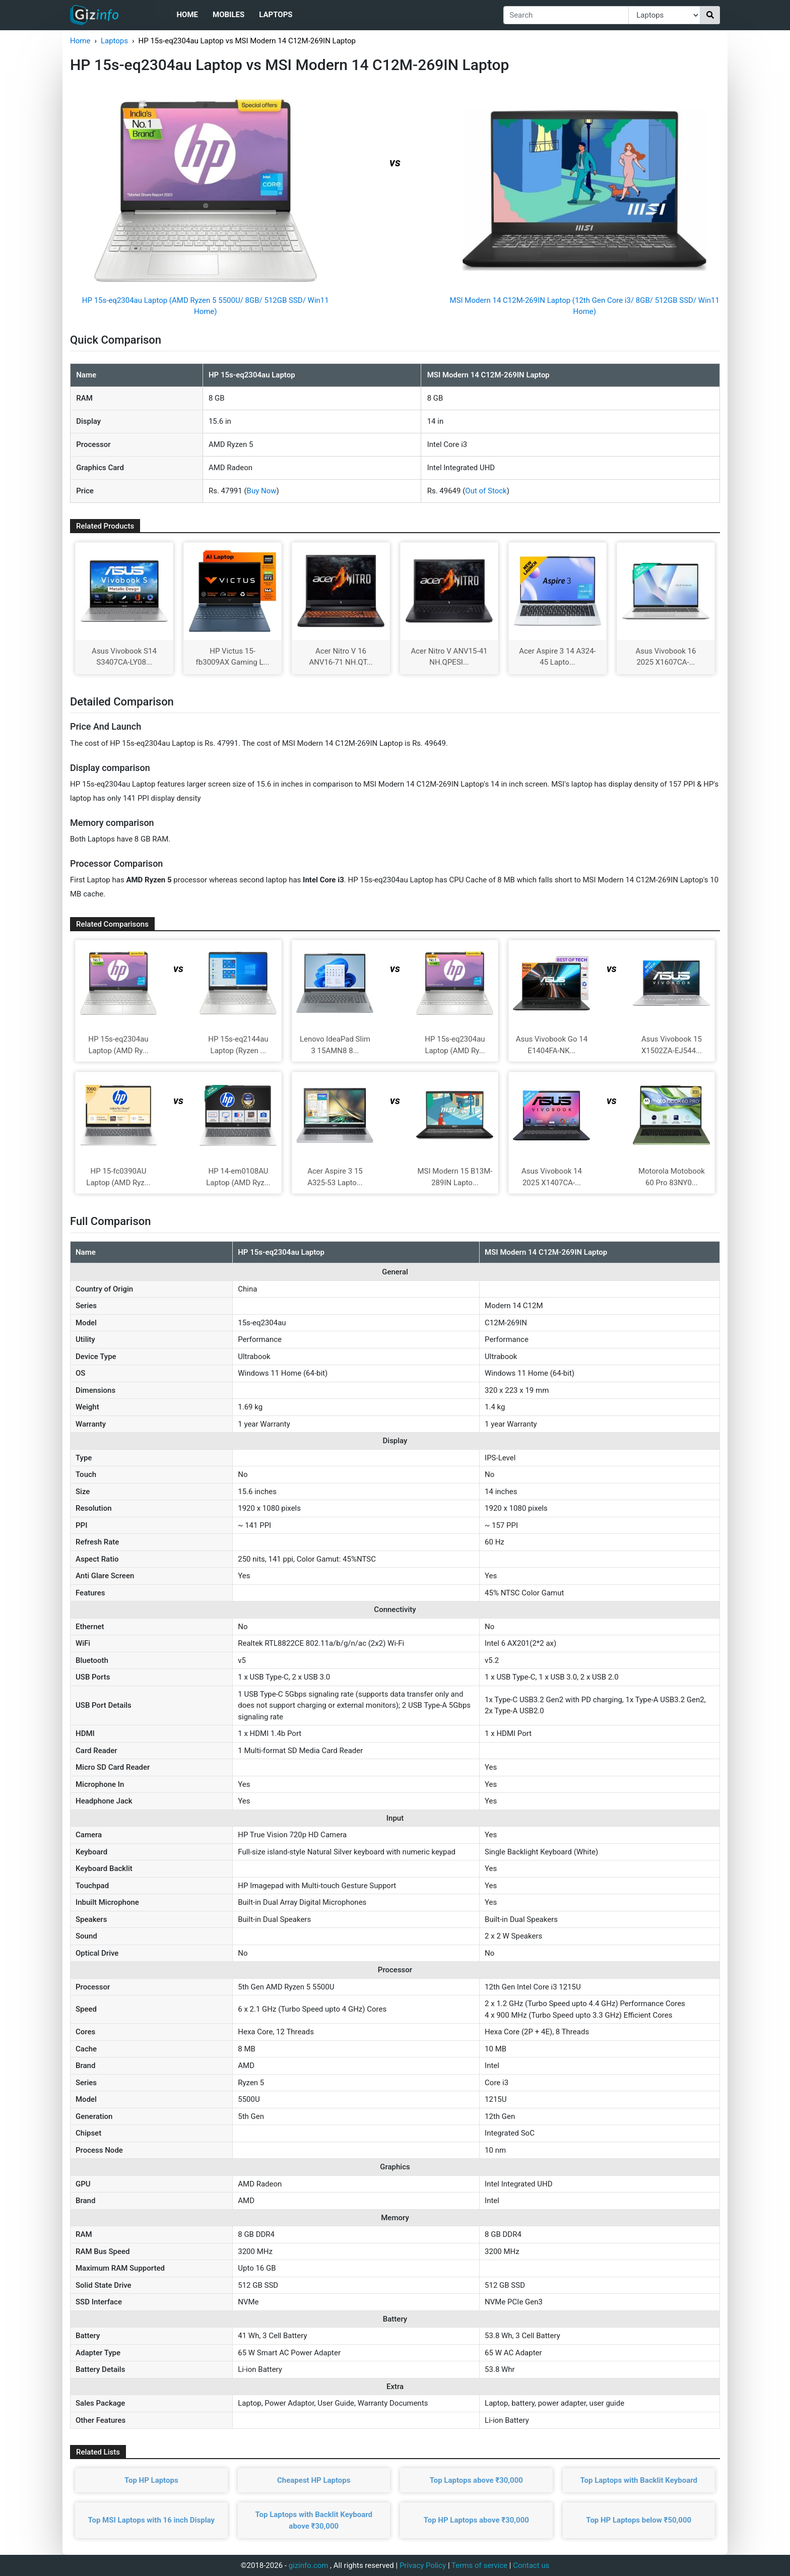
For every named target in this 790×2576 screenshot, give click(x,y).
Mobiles (228, 14)
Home (187, 14)
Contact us (531, 2565)
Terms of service (479, 2565)
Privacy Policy (423, 2565)
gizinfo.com (308, 2565)
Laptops (275, 14)
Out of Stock (485, 490)
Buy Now (262, 490)
